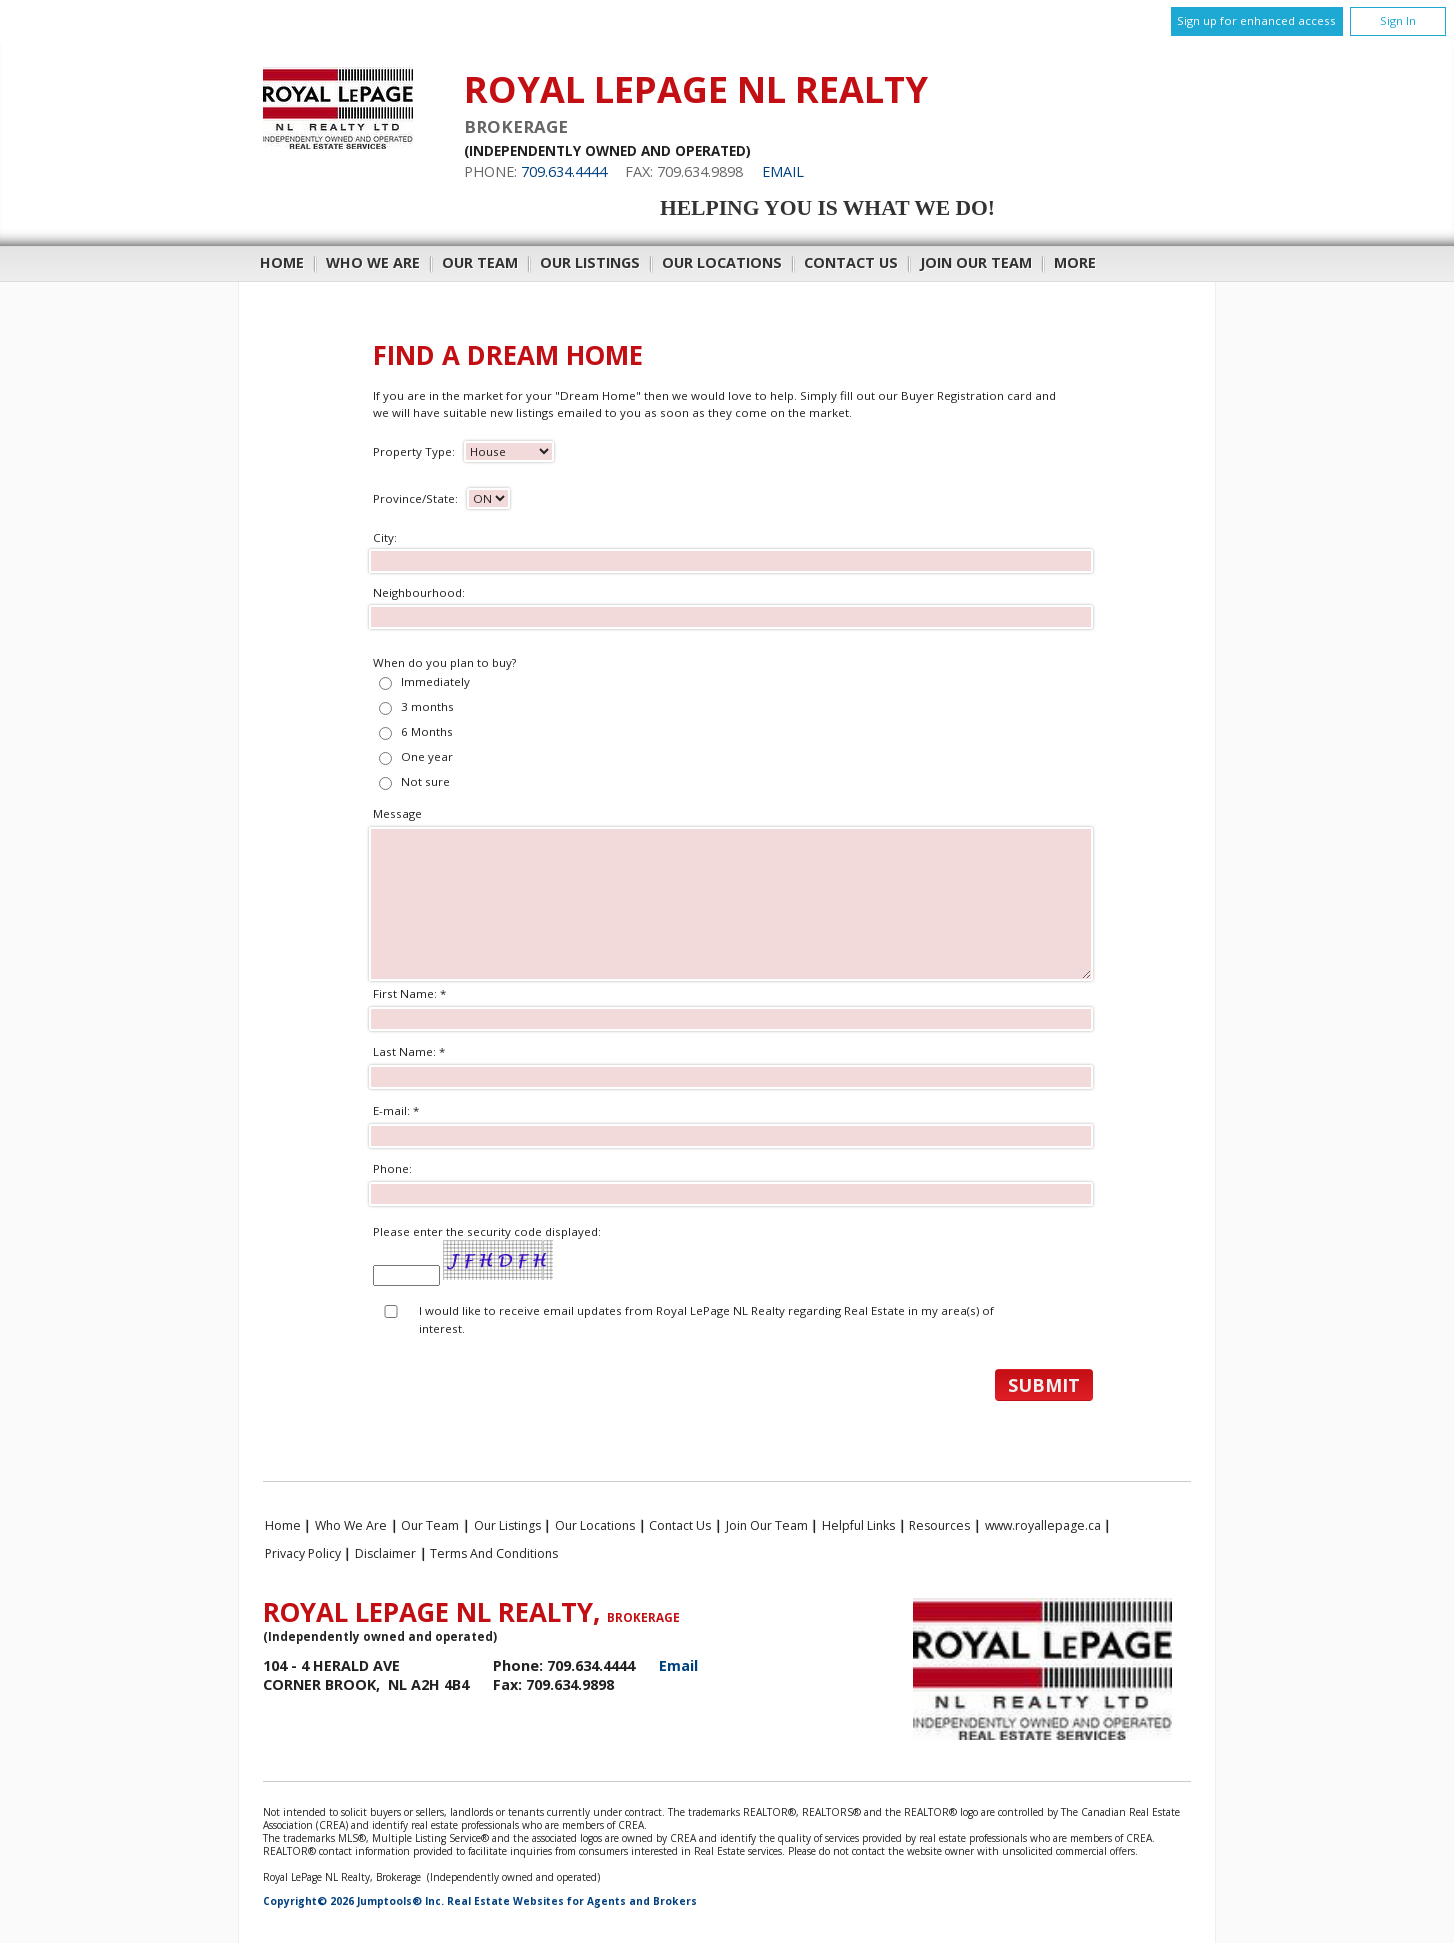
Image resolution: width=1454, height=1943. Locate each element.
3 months (427, 706)
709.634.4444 (564, 171)
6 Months (427, 731)
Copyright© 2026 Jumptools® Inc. (353, 1901)
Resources (939, 1525)
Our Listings (590, 262)
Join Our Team (976, 262)
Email (783, 171)
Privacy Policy (303, 1553)
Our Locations (722, 262)
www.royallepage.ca (1043, 1525)
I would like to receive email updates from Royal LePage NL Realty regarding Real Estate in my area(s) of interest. (706, 1319)
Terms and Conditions (494, 1553)
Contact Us (851, 262)
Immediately (435, 681)
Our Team (480, 262)
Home (282, 262)
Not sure (425, 781)
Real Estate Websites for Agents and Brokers (572, 1901)
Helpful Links (858, 1525)
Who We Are (373, 262)
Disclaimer (385, 1553)
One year (427, 756)
